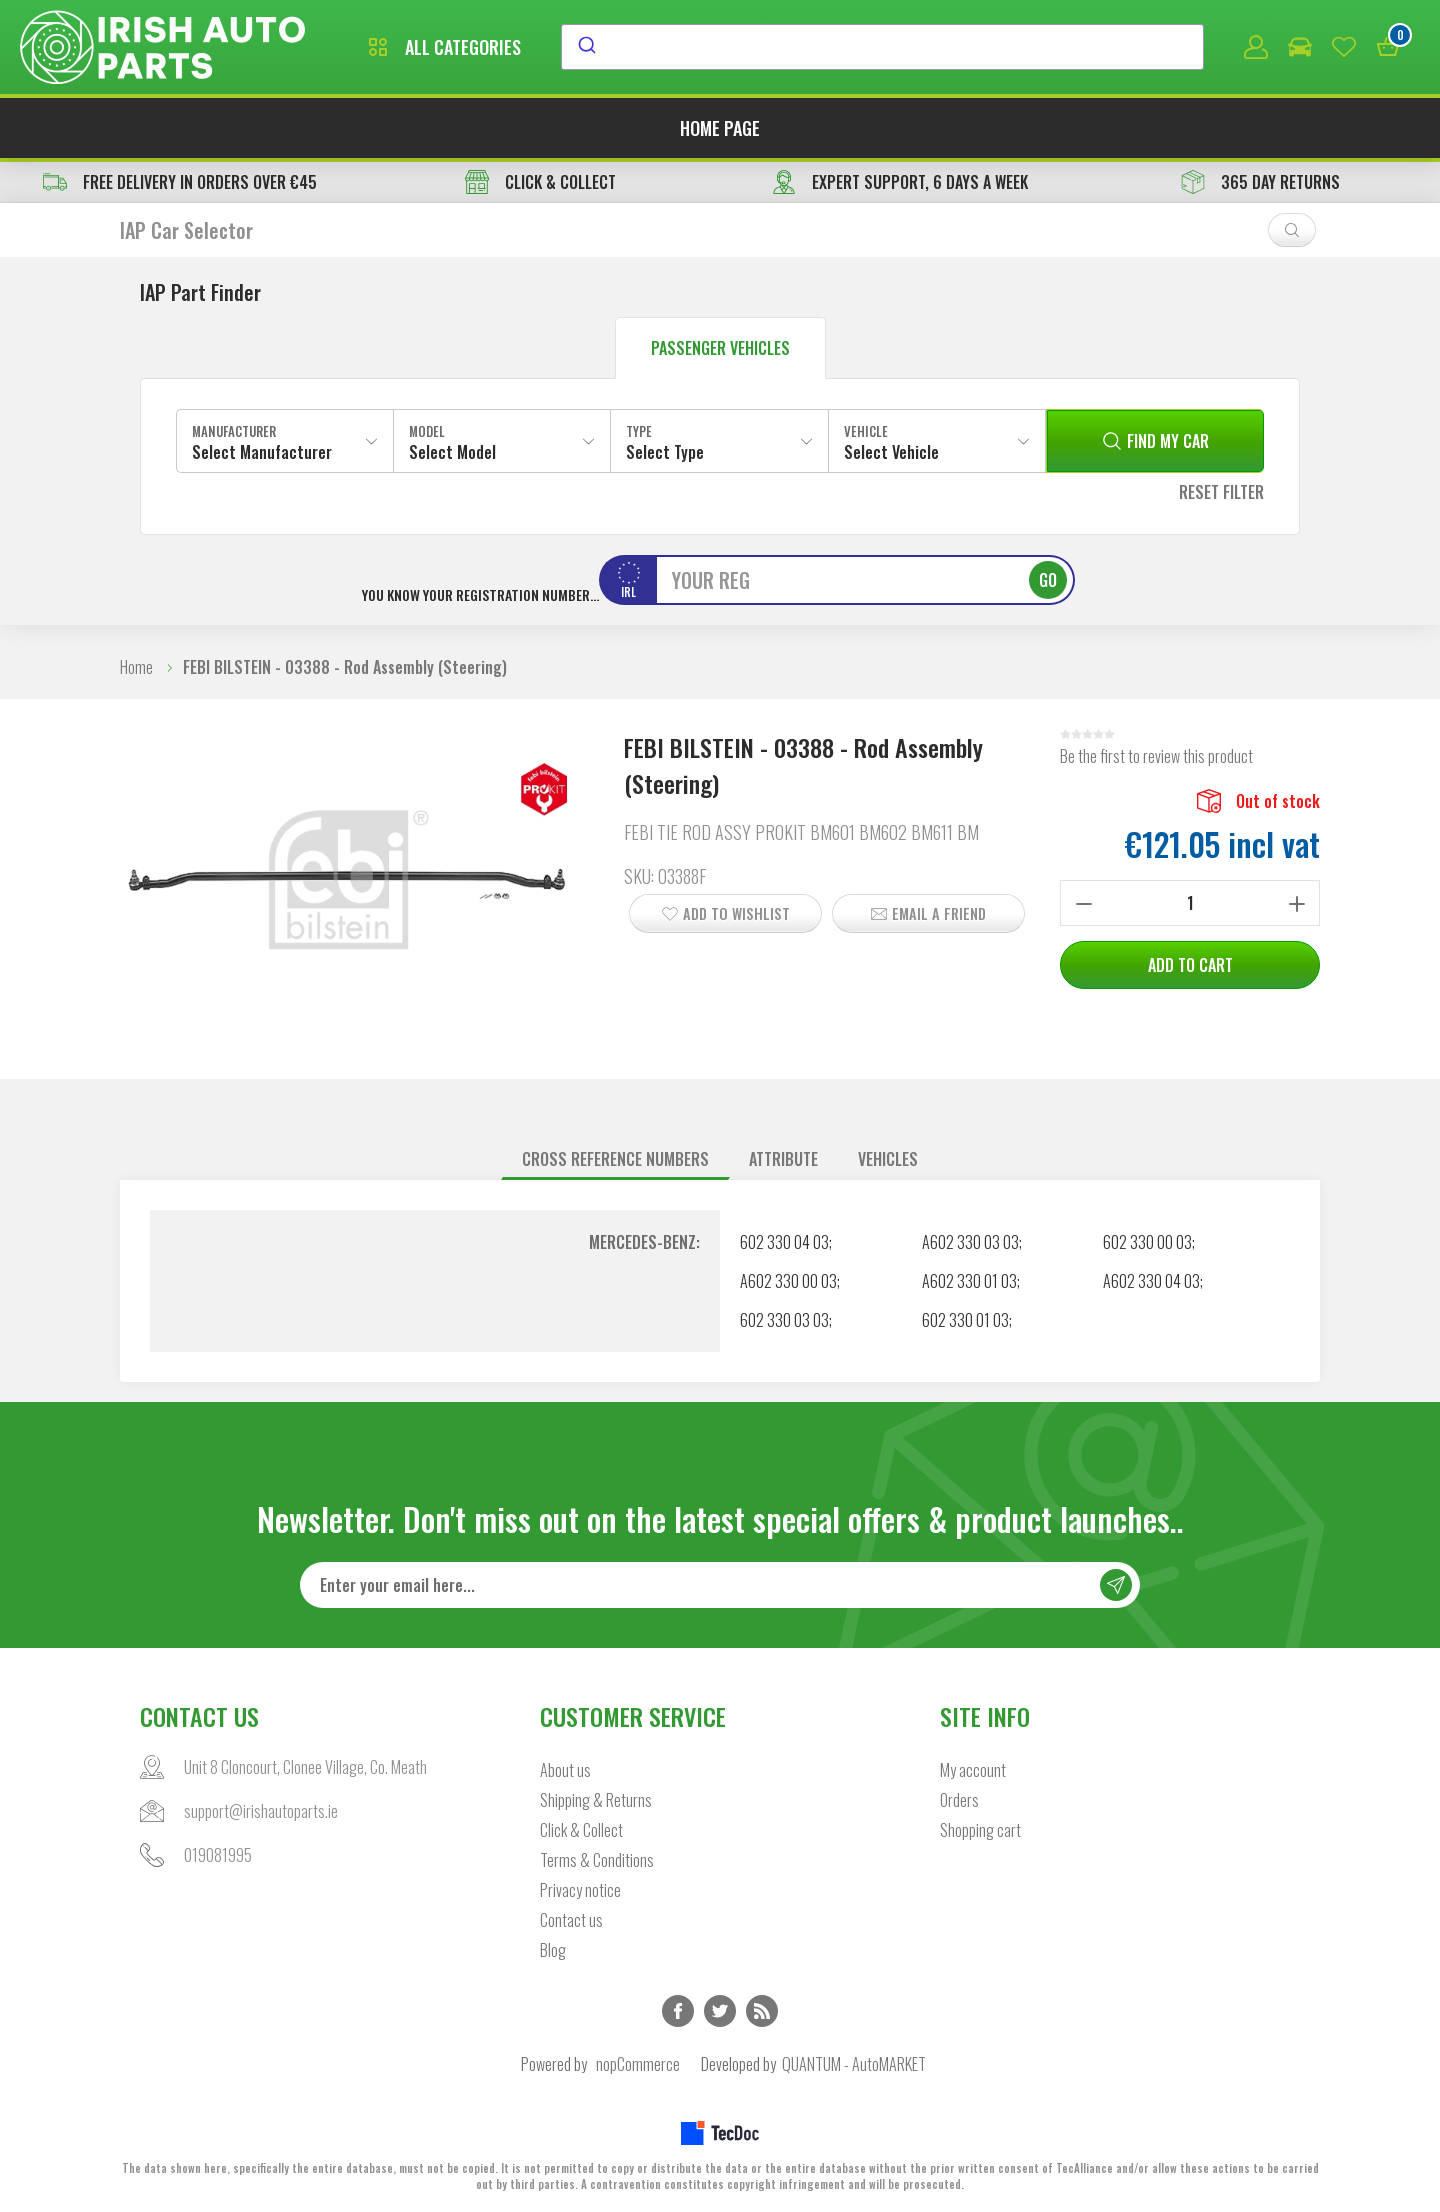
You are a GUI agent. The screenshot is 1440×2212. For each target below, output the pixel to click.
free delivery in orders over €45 (180, 182)
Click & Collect (581, 1830)
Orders (959, 1800)
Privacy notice (580, 1890)
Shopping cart (980, 1830)
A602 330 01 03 (969, 1281)
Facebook (678, 2011)
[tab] (615, 1159)
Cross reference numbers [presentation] (615, 1159)
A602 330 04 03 (1151, 1281)
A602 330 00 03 (788, 1281)
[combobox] (882, 47)
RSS (762, 2011)
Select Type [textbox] (665, 452)
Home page (720, 128)
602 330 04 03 (784, 1242)
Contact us (571, 1920)
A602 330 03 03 (970, 1242)
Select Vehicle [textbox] (891, 452)
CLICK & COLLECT (540, 182)
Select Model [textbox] (452, 452)
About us (565, 1770)
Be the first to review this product (1156, 756)
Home (136, 667)
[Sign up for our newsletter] (720, 1585)
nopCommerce (638, 2064)
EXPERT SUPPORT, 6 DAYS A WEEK (900, 182)
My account (973, 1770)
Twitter (720, 2011)
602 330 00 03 (1147, 1242)
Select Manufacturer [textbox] (262, 452)
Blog (553, 1950)
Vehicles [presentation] (888, 1159)
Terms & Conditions (597, 1860)
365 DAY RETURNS (1260, 182)
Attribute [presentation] (783, 1159)
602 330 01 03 (965, 1320)
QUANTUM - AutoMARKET (854, 2064)
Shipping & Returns (596, 1800)
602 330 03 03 (784, 1320)
